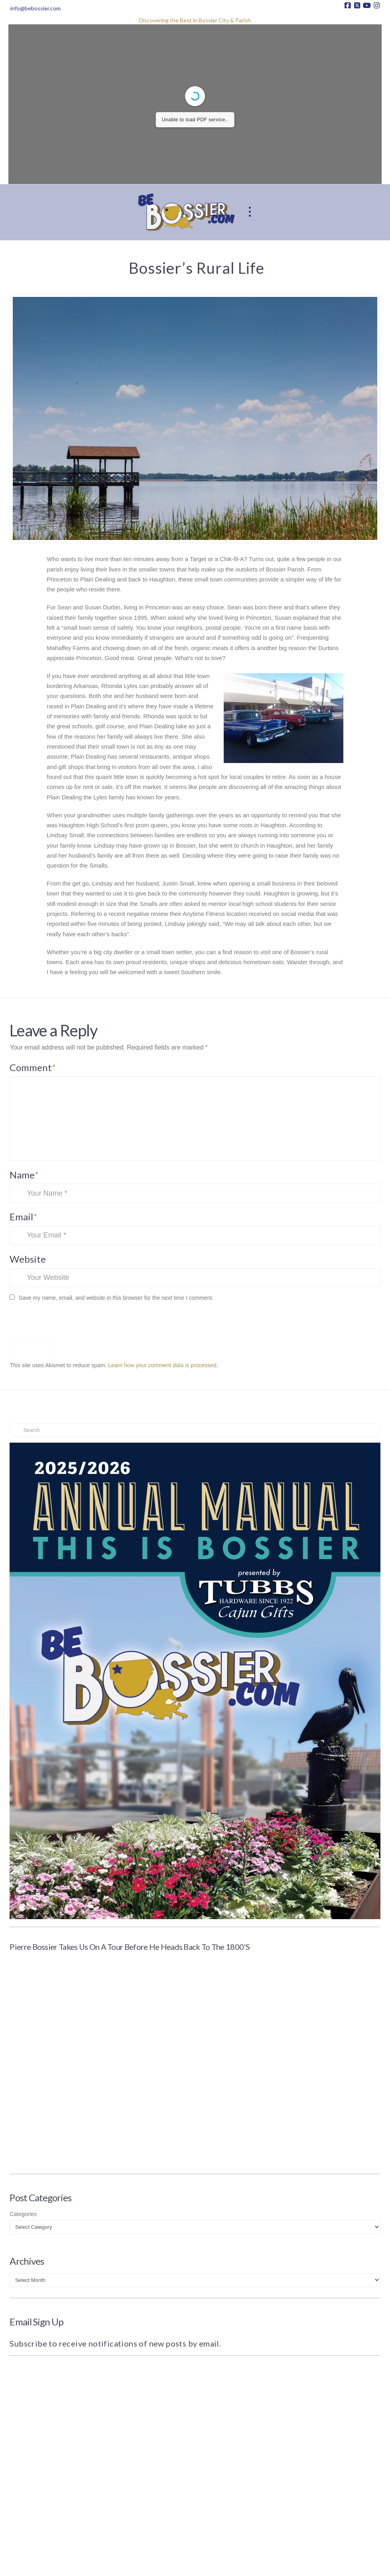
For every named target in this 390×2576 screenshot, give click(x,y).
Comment (33, 1067)
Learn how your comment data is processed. (163, 1365)
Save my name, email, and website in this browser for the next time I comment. (116, 1298)
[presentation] (64, 1324)
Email (23, 1216)
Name (24, 1174)
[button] (249, 212)
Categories (23, 2214)
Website (28, 1259)
